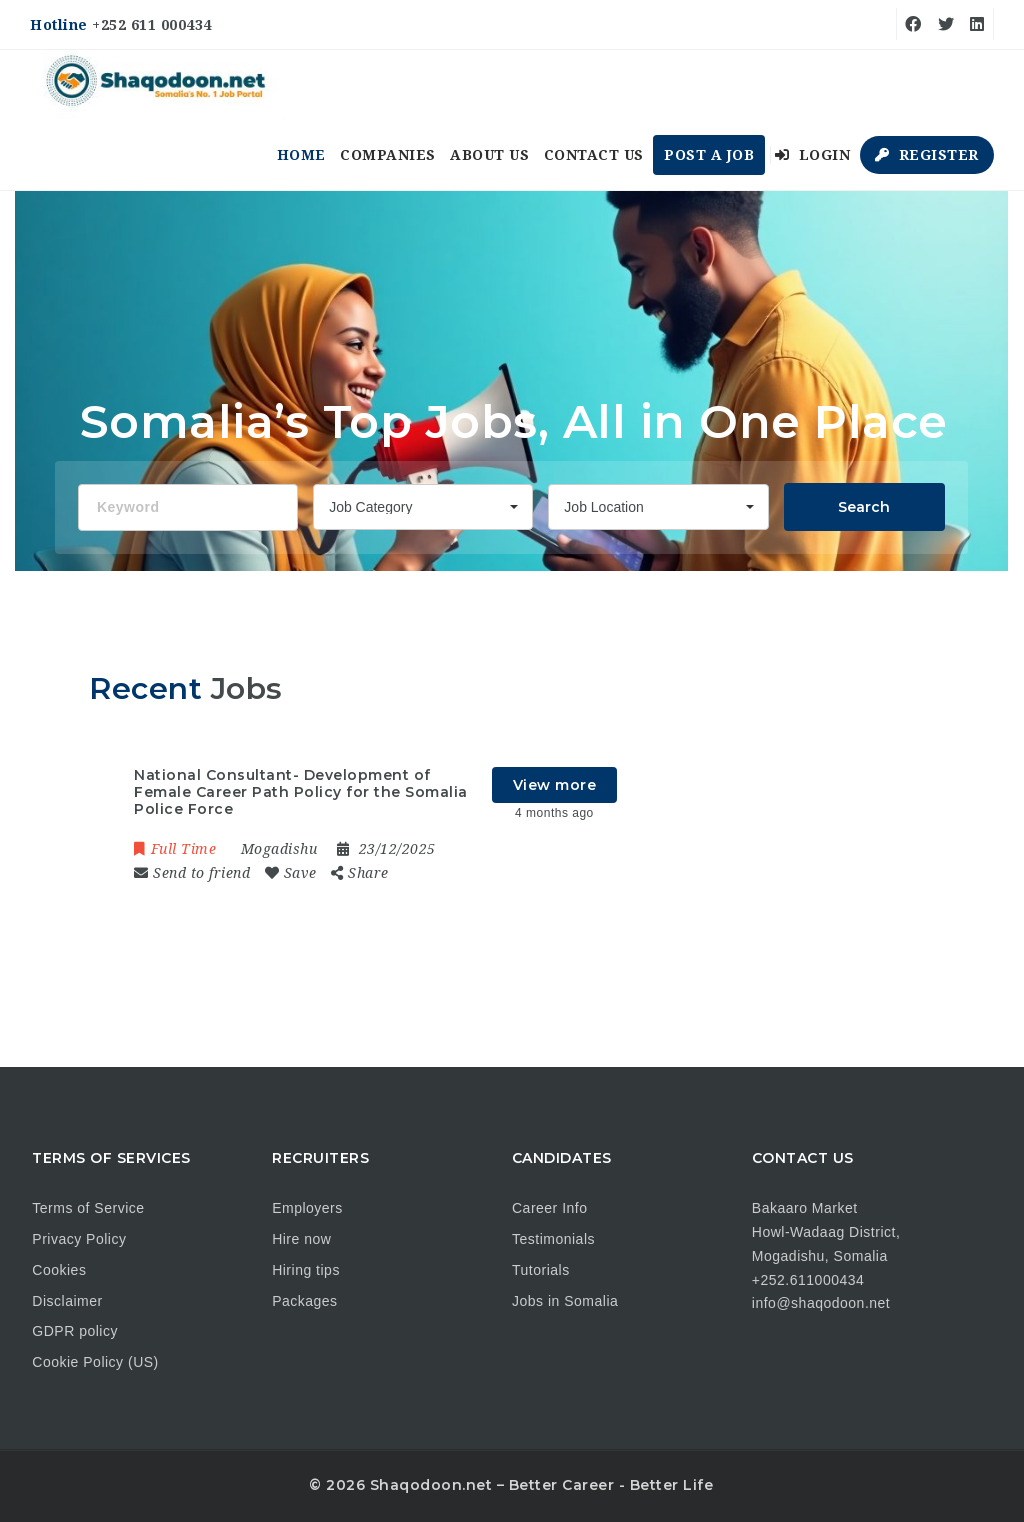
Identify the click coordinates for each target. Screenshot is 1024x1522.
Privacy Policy (79, 1239)
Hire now (301, 1239)
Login (813, 155)
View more (555, 785)
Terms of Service (88, 1208)
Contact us (594, 155)
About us (489, 155)
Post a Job (709, 155)
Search (864, 507)
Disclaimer (67, 1301)
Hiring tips (306, 1270)
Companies (388, 155)
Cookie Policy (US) (95, 1362)
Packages (304, 1301)
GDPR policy (75, 1331)
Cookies (59, 1270)
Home (301, 155)
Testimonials (553, 1239)
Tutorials (541, 1270)
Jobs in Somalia (565, 1301)
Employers (307, 1208)
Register (927, 155)
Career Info (550, 1208)
